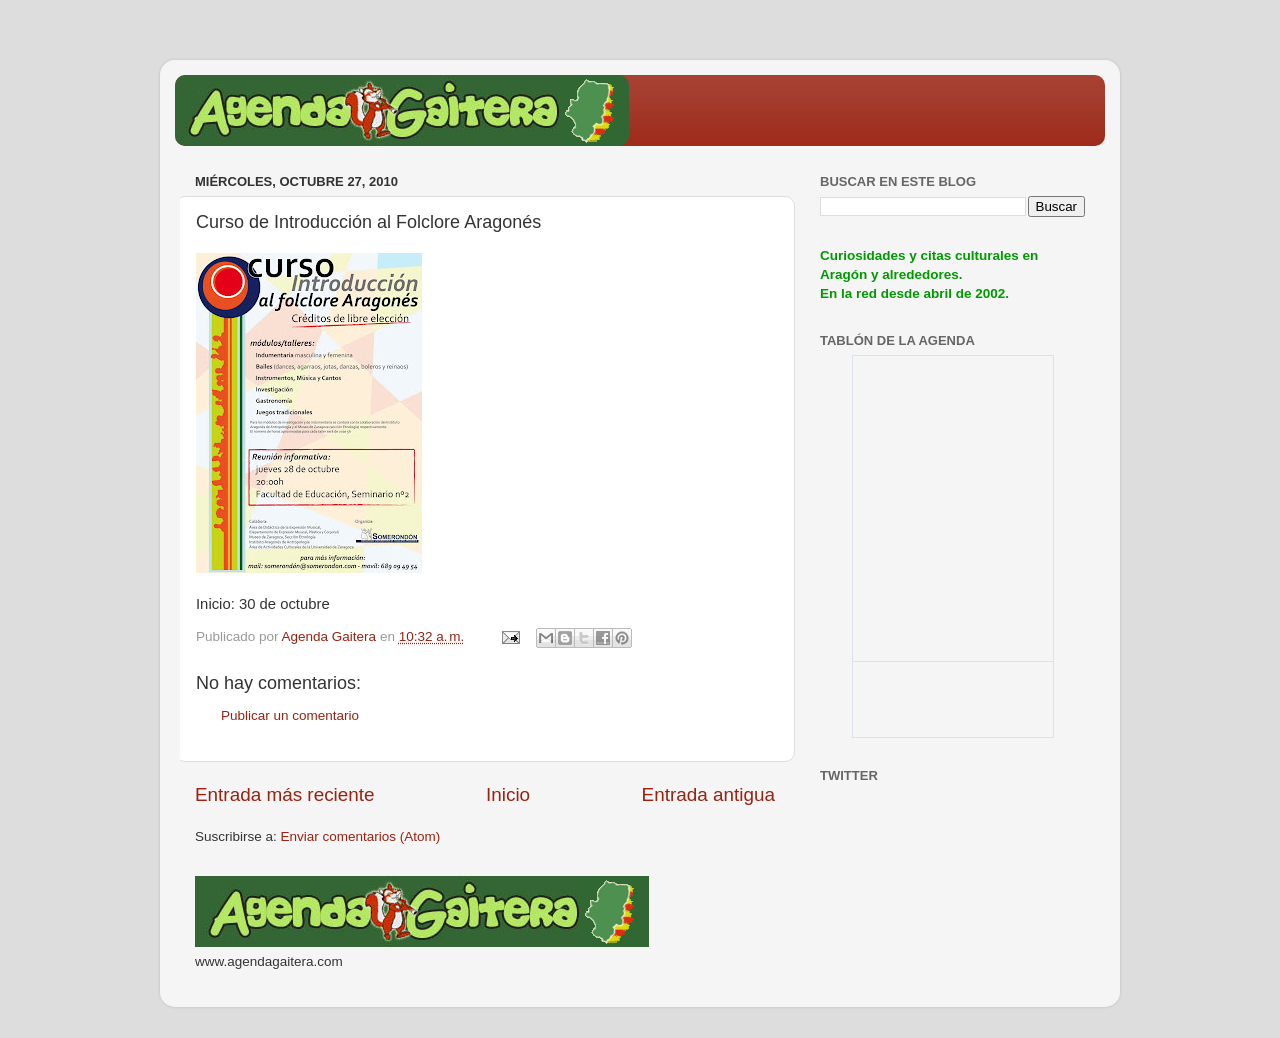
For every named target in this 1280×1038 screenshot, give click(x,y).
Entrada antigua (708, 794)
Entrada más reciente (285, 794)
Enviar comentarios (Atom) (361, 836)
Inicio (508, 794)
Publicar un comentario (290, 715)
